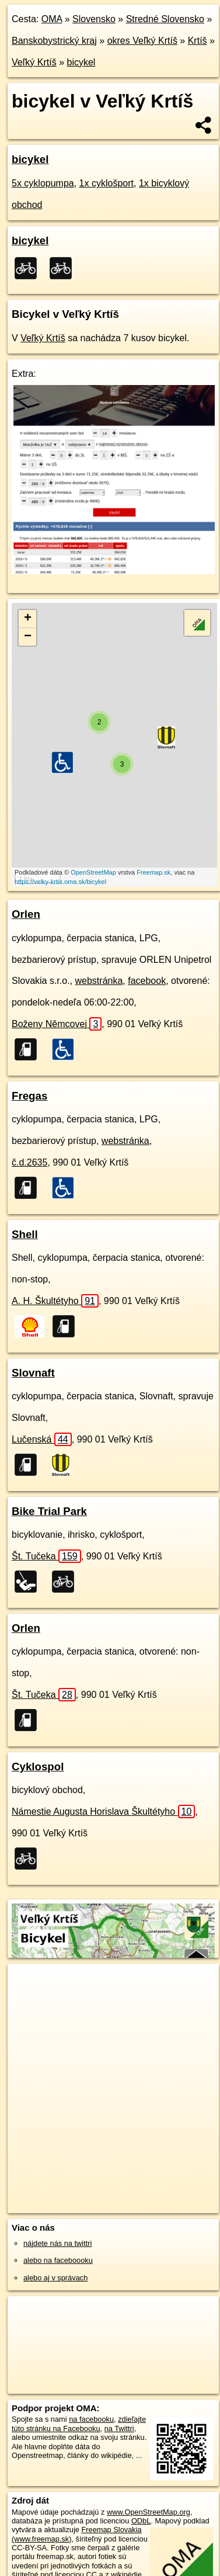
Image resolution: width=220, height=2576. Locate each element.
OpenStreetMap (93, 872)
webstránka (99, 981)
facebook (147, 981)
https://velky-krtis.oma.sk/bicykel (60, 881)
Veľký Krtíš (34, 62)
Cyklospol (38, 1766)
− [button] (28, 637)
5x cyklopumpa (43, 183)
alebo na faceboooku (58, 2260)
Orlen (26, 914)
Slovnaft (33, 1373)
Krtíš (197, 41)
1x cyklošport (106, 183)
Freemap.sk (153, 872)
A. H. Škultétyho (55, 1301)
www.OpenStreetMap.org (148, 2512)
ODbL (141, 2520)
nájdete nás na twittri (57, 2243)
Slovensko (94, 19)
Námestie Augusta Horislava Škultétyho (103, 1811)
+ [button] (28, 618)
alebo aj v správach (55, 2277)
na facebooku (91, 2419)
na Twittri (119, 2428)
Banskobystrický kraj (54, 41)
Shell (25, 1234)
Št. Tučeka (46, 1556)
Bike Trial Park (49, 1511)
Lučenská (42, 1439)
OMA (51, 19)
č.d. (29, 1162)
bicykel (81, 62)
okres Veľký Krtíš (142, 41)
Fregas (29, 1096)
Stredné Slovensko (165, 19)
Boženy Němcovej (57, 1024)
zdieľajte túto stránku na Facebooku (79, 2423)
